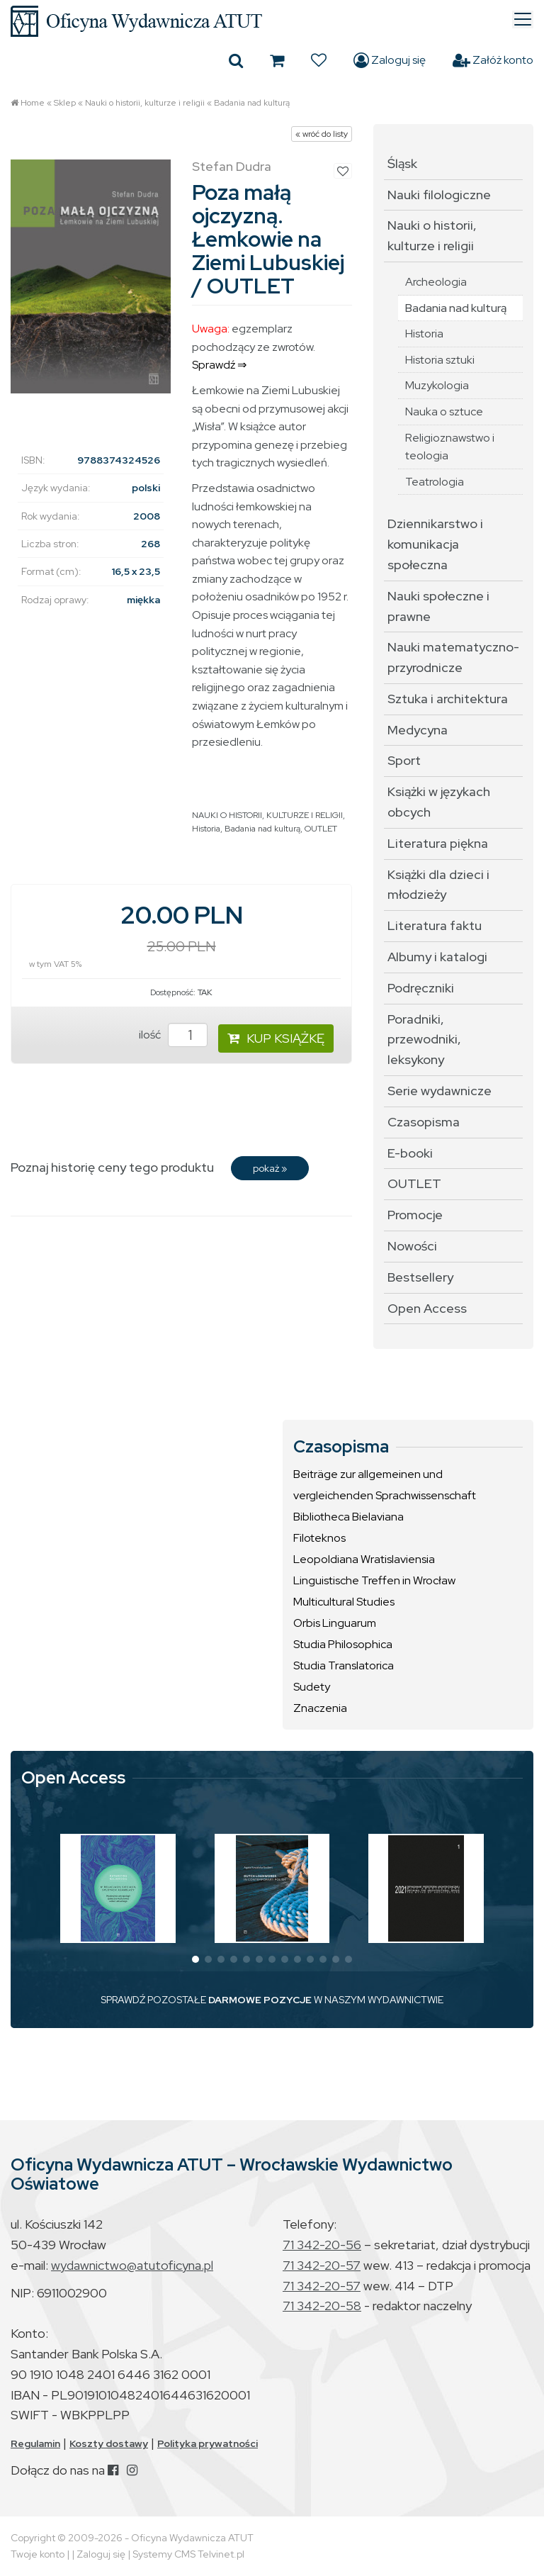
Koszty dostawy (108, 2443)
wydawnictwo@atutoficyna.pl (132, 2265)
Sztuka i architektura (447, 698)
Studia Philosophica (342, 1644)
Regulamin (35, 2443)
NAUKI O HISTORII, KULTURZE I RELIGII (267, 815)
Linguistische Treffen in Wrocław (374, 1580)
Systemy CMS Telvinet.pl (188, 2554)
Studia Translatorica (343, 1665)
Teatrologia (434, 481)
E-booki (410, 1153)
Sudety (311, 1686)
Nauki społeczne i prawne (438, 606)
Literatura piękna (437, 843)
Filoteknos (319, 1537)
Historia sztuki (440, 359)
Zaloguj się (389, 60)
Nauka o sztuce (444, 411)
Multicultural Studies (344, 1601)
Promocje (415, 1214)
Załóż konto (493, 60)
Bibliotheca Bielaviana (348, 1516)
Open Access (427, 1308)
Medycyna (417, 730)
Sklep (65, 102)
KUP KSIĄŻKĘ (275, 1038)
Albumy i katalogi (437, 956)
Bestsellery (420, 1277)
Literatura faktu (434, 925)
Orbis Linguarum (334, 1622)
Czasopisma (423, 1122)
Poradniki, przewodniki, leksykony (424, 1039)
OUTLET (321, 828)
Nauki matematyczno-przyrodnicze (453, 657)
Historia (206, 828)
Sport (404, 760)
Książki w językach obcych (438, 801)
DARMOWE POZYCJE (260, 1999)
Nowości (412, 1246)
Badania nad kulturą (252, 102)
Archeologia (436, 281)
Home (33, 102)
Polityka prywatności (207, 2443)
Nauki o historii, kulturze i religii (145, 102)
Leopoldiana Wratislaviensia (364, 1559)
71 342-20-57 (322, 2265)
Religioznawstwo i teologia (449, 447)
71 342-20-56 (322, 2244)
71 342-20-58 (322, 2305)
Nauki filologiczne (439, 194)
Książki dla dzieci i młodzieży (438, 884)
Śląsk (402, 163)
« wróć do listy (321, 134)
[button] (195, 1959)
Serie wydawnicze (439, 1090)
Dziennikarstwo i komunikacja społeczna (435, 544)
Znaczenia (320, 1708)
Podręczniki (420, 988)
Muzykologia (437, 385)
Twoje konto (37, 2554)
